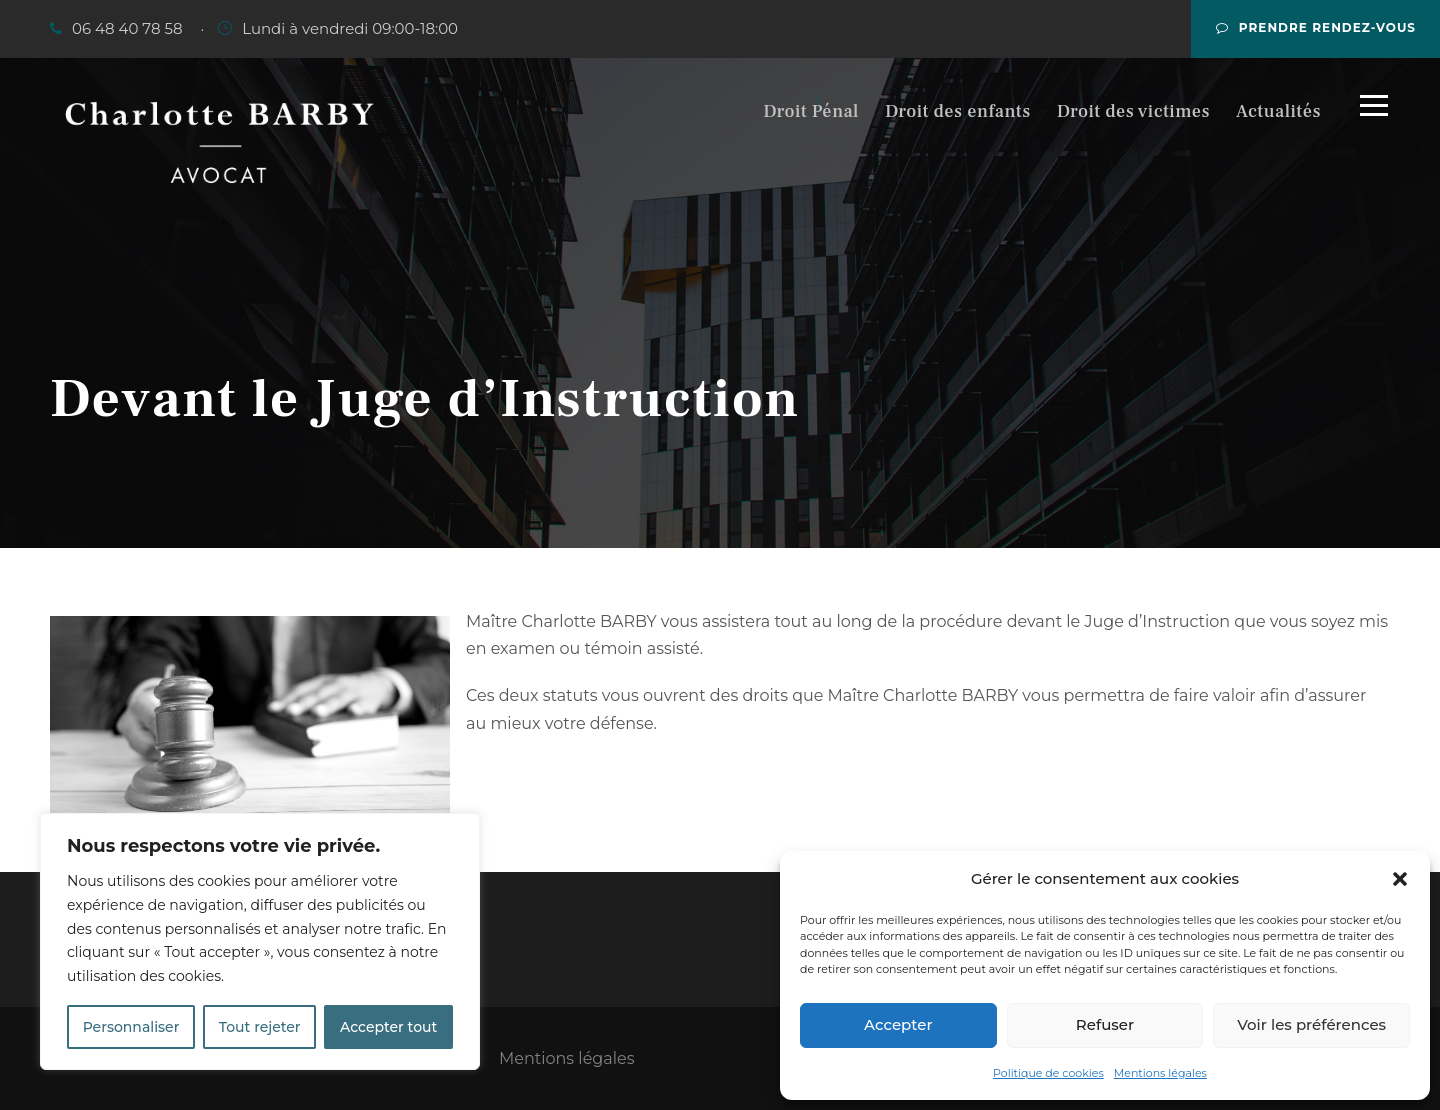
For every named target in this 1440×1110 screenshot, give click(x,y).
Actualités (1278, 111)
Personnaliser (131, 1027)
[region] (260, 941)
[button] (1400, 879)
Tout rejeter (260, 1027)
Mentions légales (1160, 1073)
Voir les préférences (1311, 1024)
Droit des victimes (1133, 111)
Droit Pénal (811, 111)
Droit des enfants (958, 111)
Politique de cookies (1048, 1073)
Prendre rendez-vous (1316, 27)
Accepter (898, 1024)
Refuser (1105, 1024)
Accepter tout (388, 1027)
